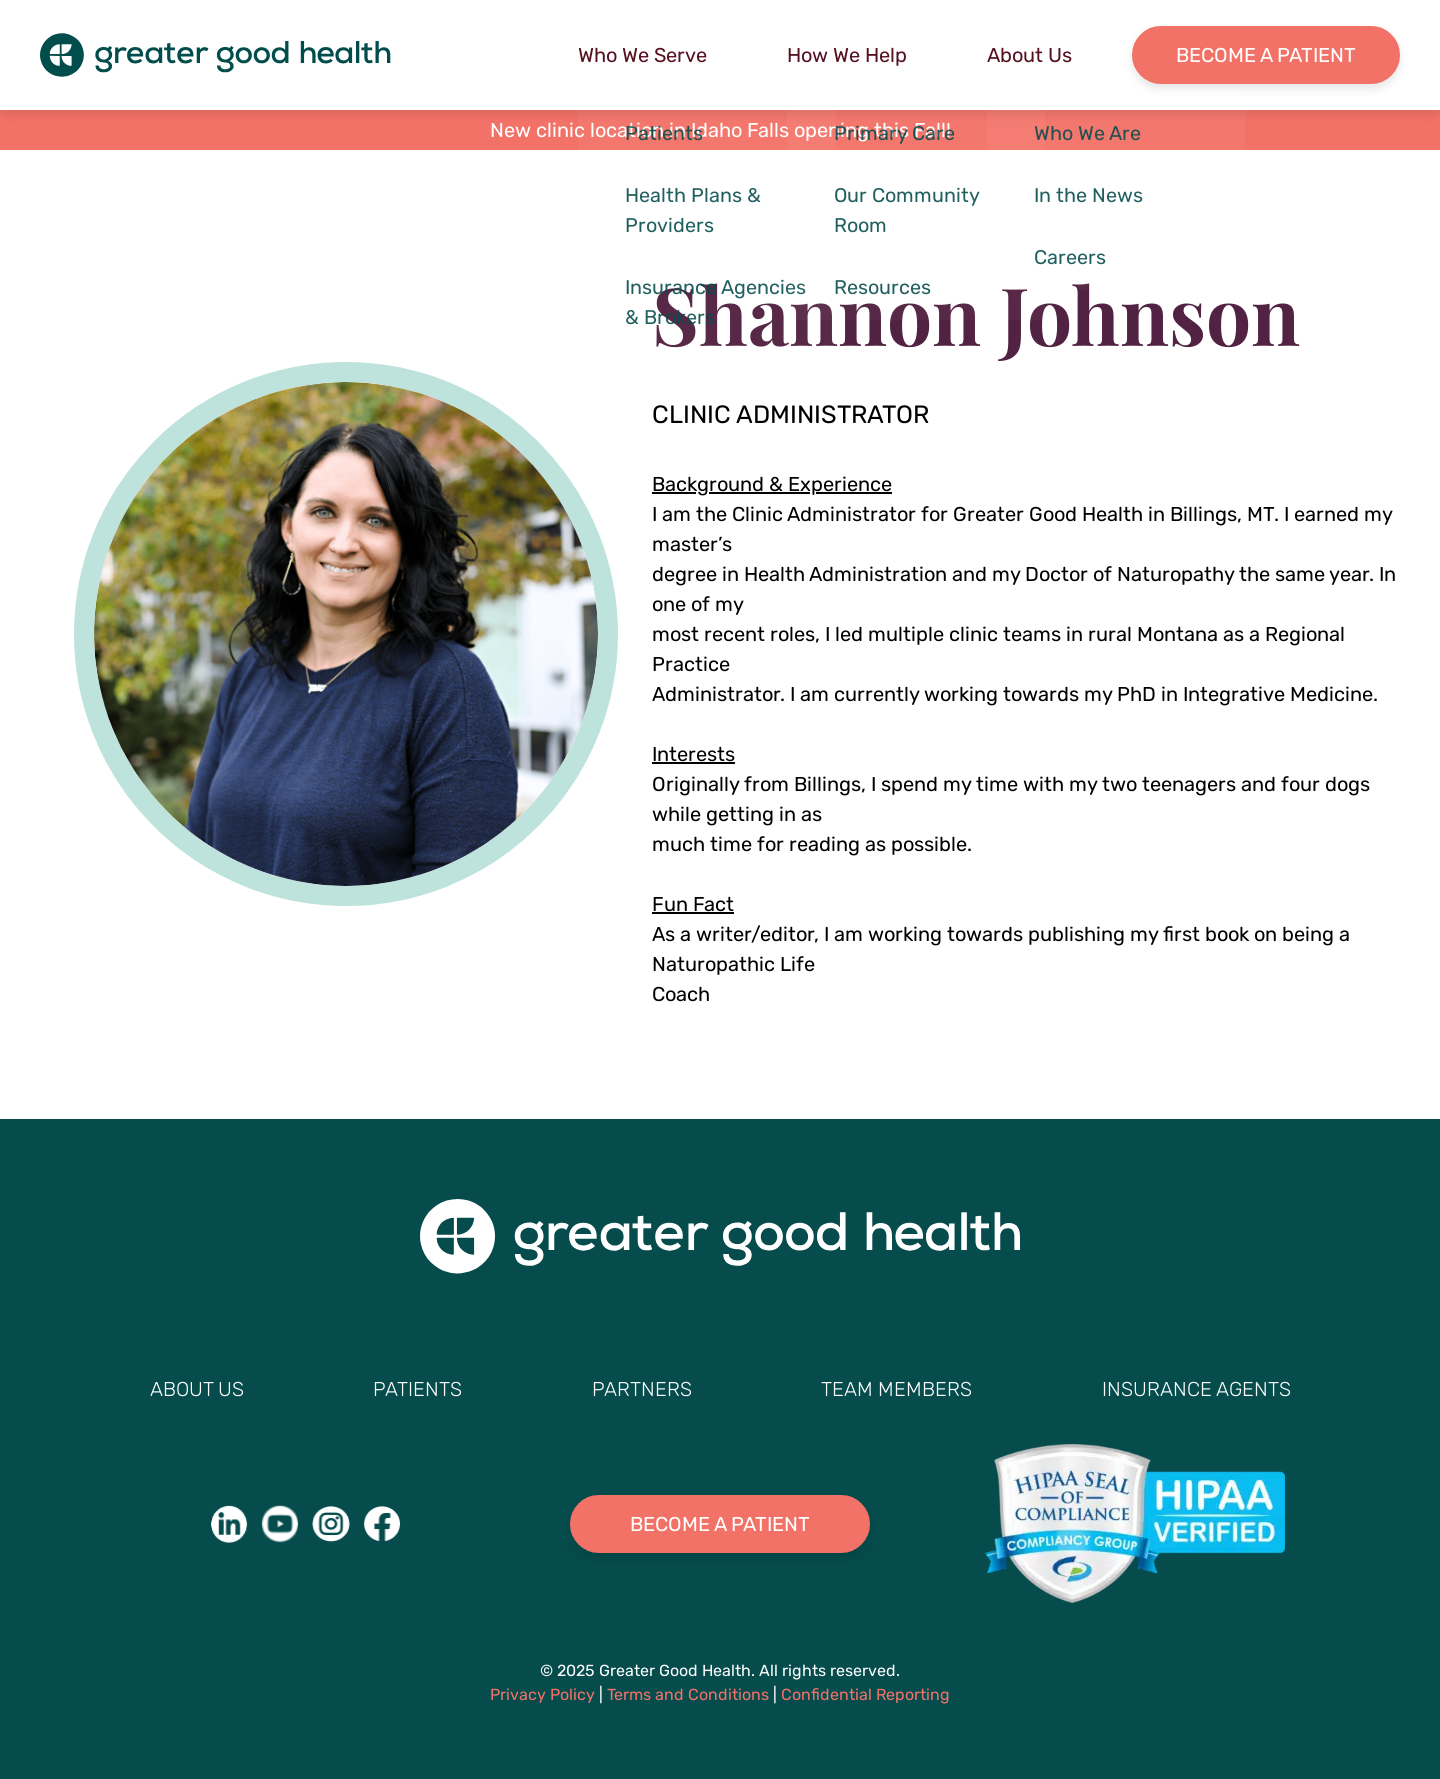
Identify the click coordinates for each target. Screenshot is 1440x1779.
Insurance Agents (1196, 1389)
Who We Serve (642, 55)
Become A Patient (720, 1524)
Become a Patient (1266, 55)
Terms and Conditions (688, 1694)
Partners (642, 1389)
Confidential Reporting (865, 1694)
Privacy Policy (542, 1694)
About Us (1029, 55)
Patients (417, 1389)
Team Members (896, 1389)
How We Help (847, 55)
